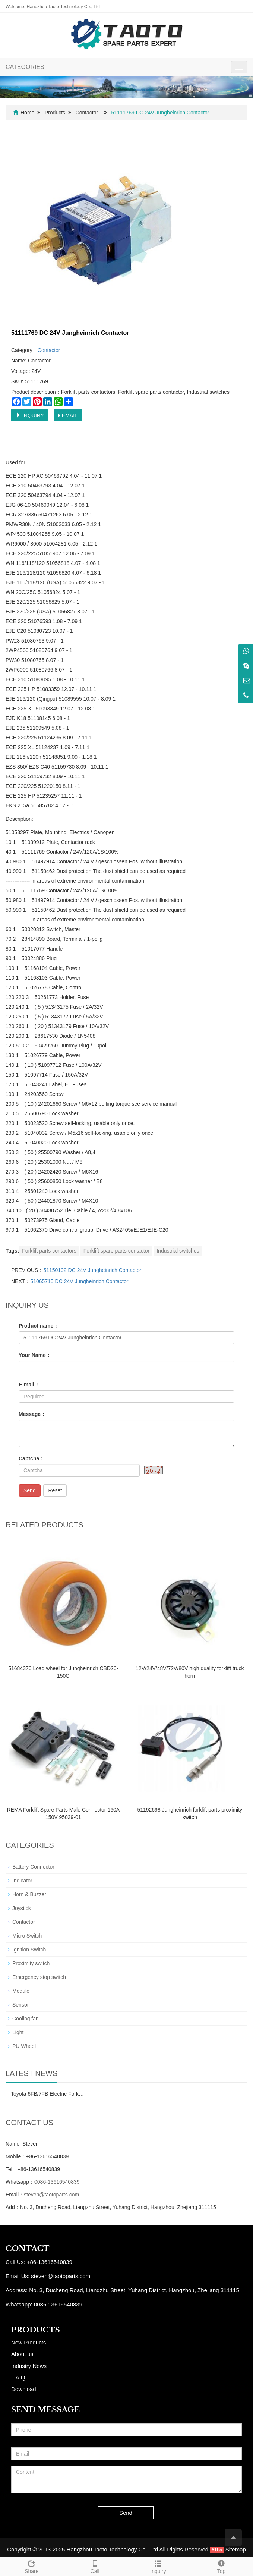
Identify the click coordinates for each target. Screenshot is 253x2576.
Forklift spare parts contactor (116, 1251)
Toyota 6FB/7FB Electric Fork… (47, 2094)
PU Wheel (24, 2046)
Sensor (20, 2005)
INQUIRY (30, 415)
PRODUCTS (35, 2329)
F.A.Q (18, 2377)
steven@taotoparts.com (51, 2195)
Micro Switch (27, 1936)
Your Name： (35, 1355)
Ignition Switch (29, 1950)
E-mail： (29, 1385)
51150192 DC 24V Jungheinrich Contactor (92, 1270)
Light (17, 2032)
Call (95, 2566)
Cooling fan (25, 2018)
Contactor (87, 113)
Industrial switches (177, 1251)
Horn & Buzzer (29, 1894)
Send (29, 1490)
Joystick (21, 1908)
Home (27, 113)
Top (221, 2566)
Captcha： (31, 1458)
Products (55, 113)
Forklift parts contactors (49, 1251)
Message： (32, 1414)
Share (31, 2566)
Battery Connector (33, 1867)
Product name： (38, 1326)
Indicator (22, 1881)
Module (20, 1991)
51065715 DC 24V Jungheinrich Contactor (79, 1281)
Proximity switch (31, 1963)
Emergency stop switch (39, 1977)
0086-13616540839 (56, 2182)
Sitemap (235, 2549)
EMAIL (68, 415)
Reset (55, 1490)
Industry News (29, 2366)
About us (22, 2354)
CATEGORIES (25, 67)
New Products (28, 2342)
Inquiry (158, 2566)
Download (23, 2389)
